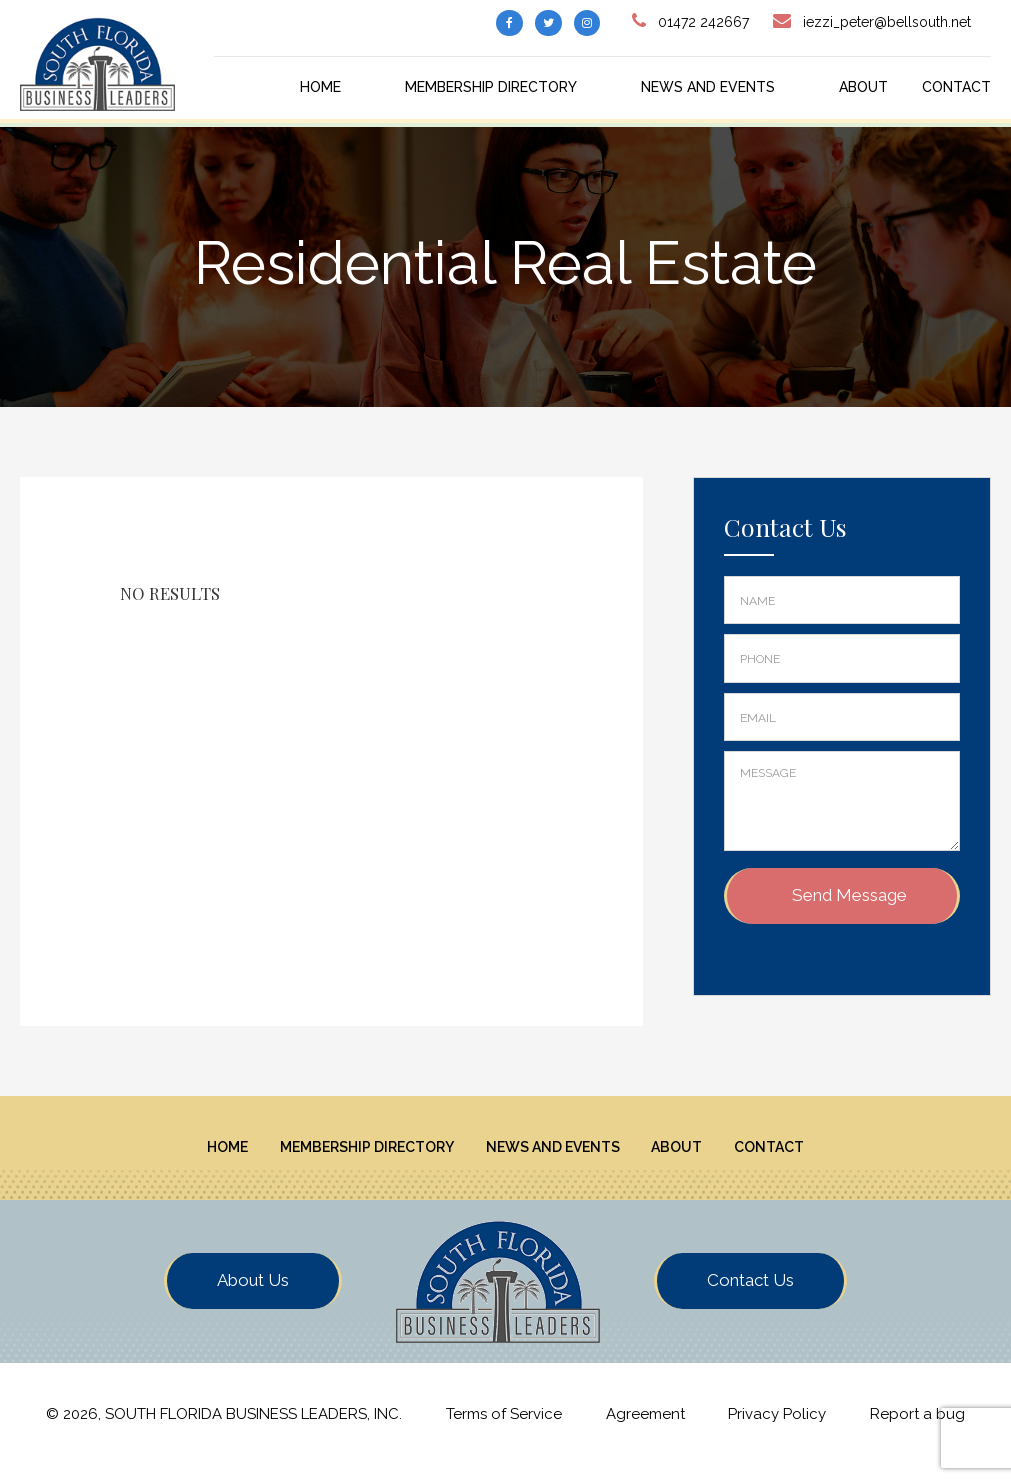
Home (320, 87)
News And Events (708, 87)
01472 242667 (703, 22)
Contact (956, 87)
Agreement (645, 1431)
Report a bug (917, 1431)
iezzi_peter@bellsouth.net (887, 22)
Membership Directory (491, 87)
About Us (253, 1296)
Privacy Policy (777, 1431)
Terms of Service (504, 1431)
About (863, 87)
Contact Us (750, 1296)
